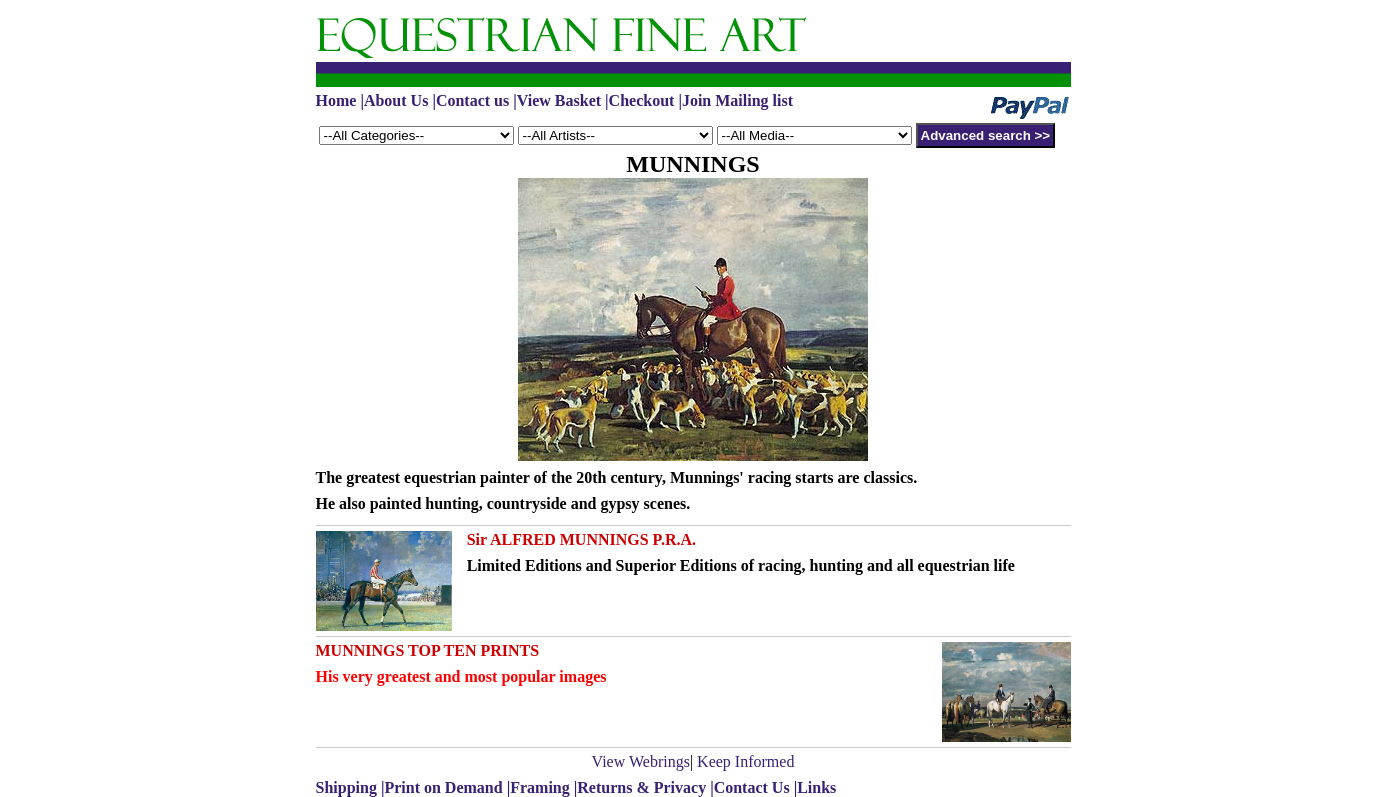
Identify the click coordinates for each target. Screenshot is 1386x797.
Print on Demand (443, 787)
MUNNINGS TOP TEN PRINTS (428, 650)
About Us (396, 100)
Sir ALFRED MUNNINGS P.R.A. (581, 539)
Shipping (348, 787)
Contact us (472, 100)
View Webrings (641, 761)
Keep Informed (745, 761)
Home (336, 100)
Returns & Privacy (641, 787)
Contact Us (752, 787)
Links (816, 787)
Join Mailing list (737, 100)
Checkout (642, 100)
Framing (540, 787)
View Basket (559, 100)
